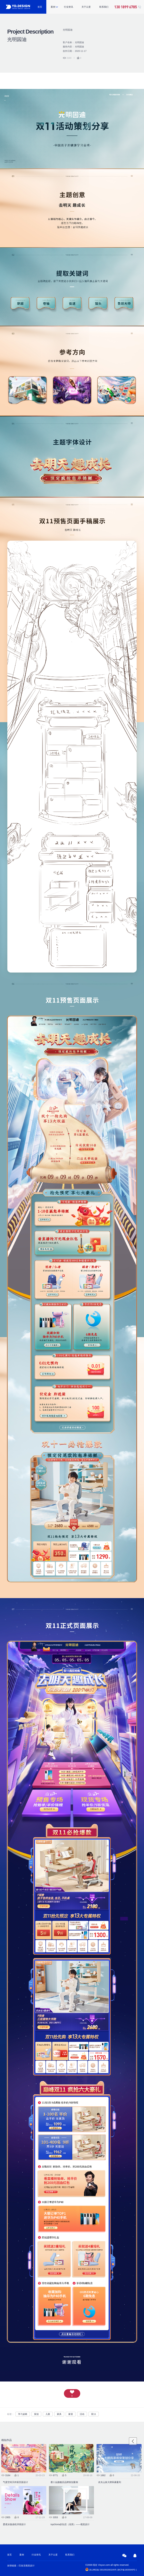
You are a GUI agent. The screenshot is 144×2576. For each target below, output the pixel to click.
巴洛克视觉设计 (27, 2565)
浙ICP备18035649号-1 (127, 2570)
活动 (82, 2414)
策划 (36, 2414)
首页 (40, 7)
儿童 (47, 2414)
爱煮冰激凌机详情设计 (14, 2524)
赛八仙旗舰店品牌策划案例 (64, 2482)
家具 (59, 2414)
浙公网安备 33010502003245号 (101, 2569)
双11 (93, 2414)
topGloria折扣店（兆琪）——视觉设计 (70, 2524)
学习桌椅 (22, 2414)
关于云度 (86, 7)
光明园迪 (30, 35)
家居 (70, 2414)
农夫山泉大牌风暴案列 (109, 2482)
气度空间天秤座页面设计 (15, 2482)
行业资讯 (68, 7)
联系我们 (103, 7)
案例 (53, 7)
